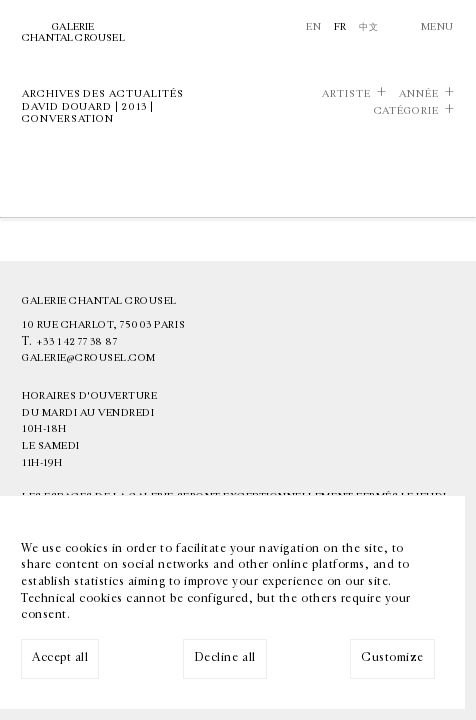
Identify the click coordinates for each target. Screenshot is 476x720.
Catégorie (406, 111)
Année (419, 94)
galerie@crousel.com (89, 358)
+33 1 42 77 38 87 (77, 342)
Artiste (346, 94)
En (313, 27)
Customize (392, 657)
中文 (368, 27)
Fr (340, 27)
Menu (437, 27)
